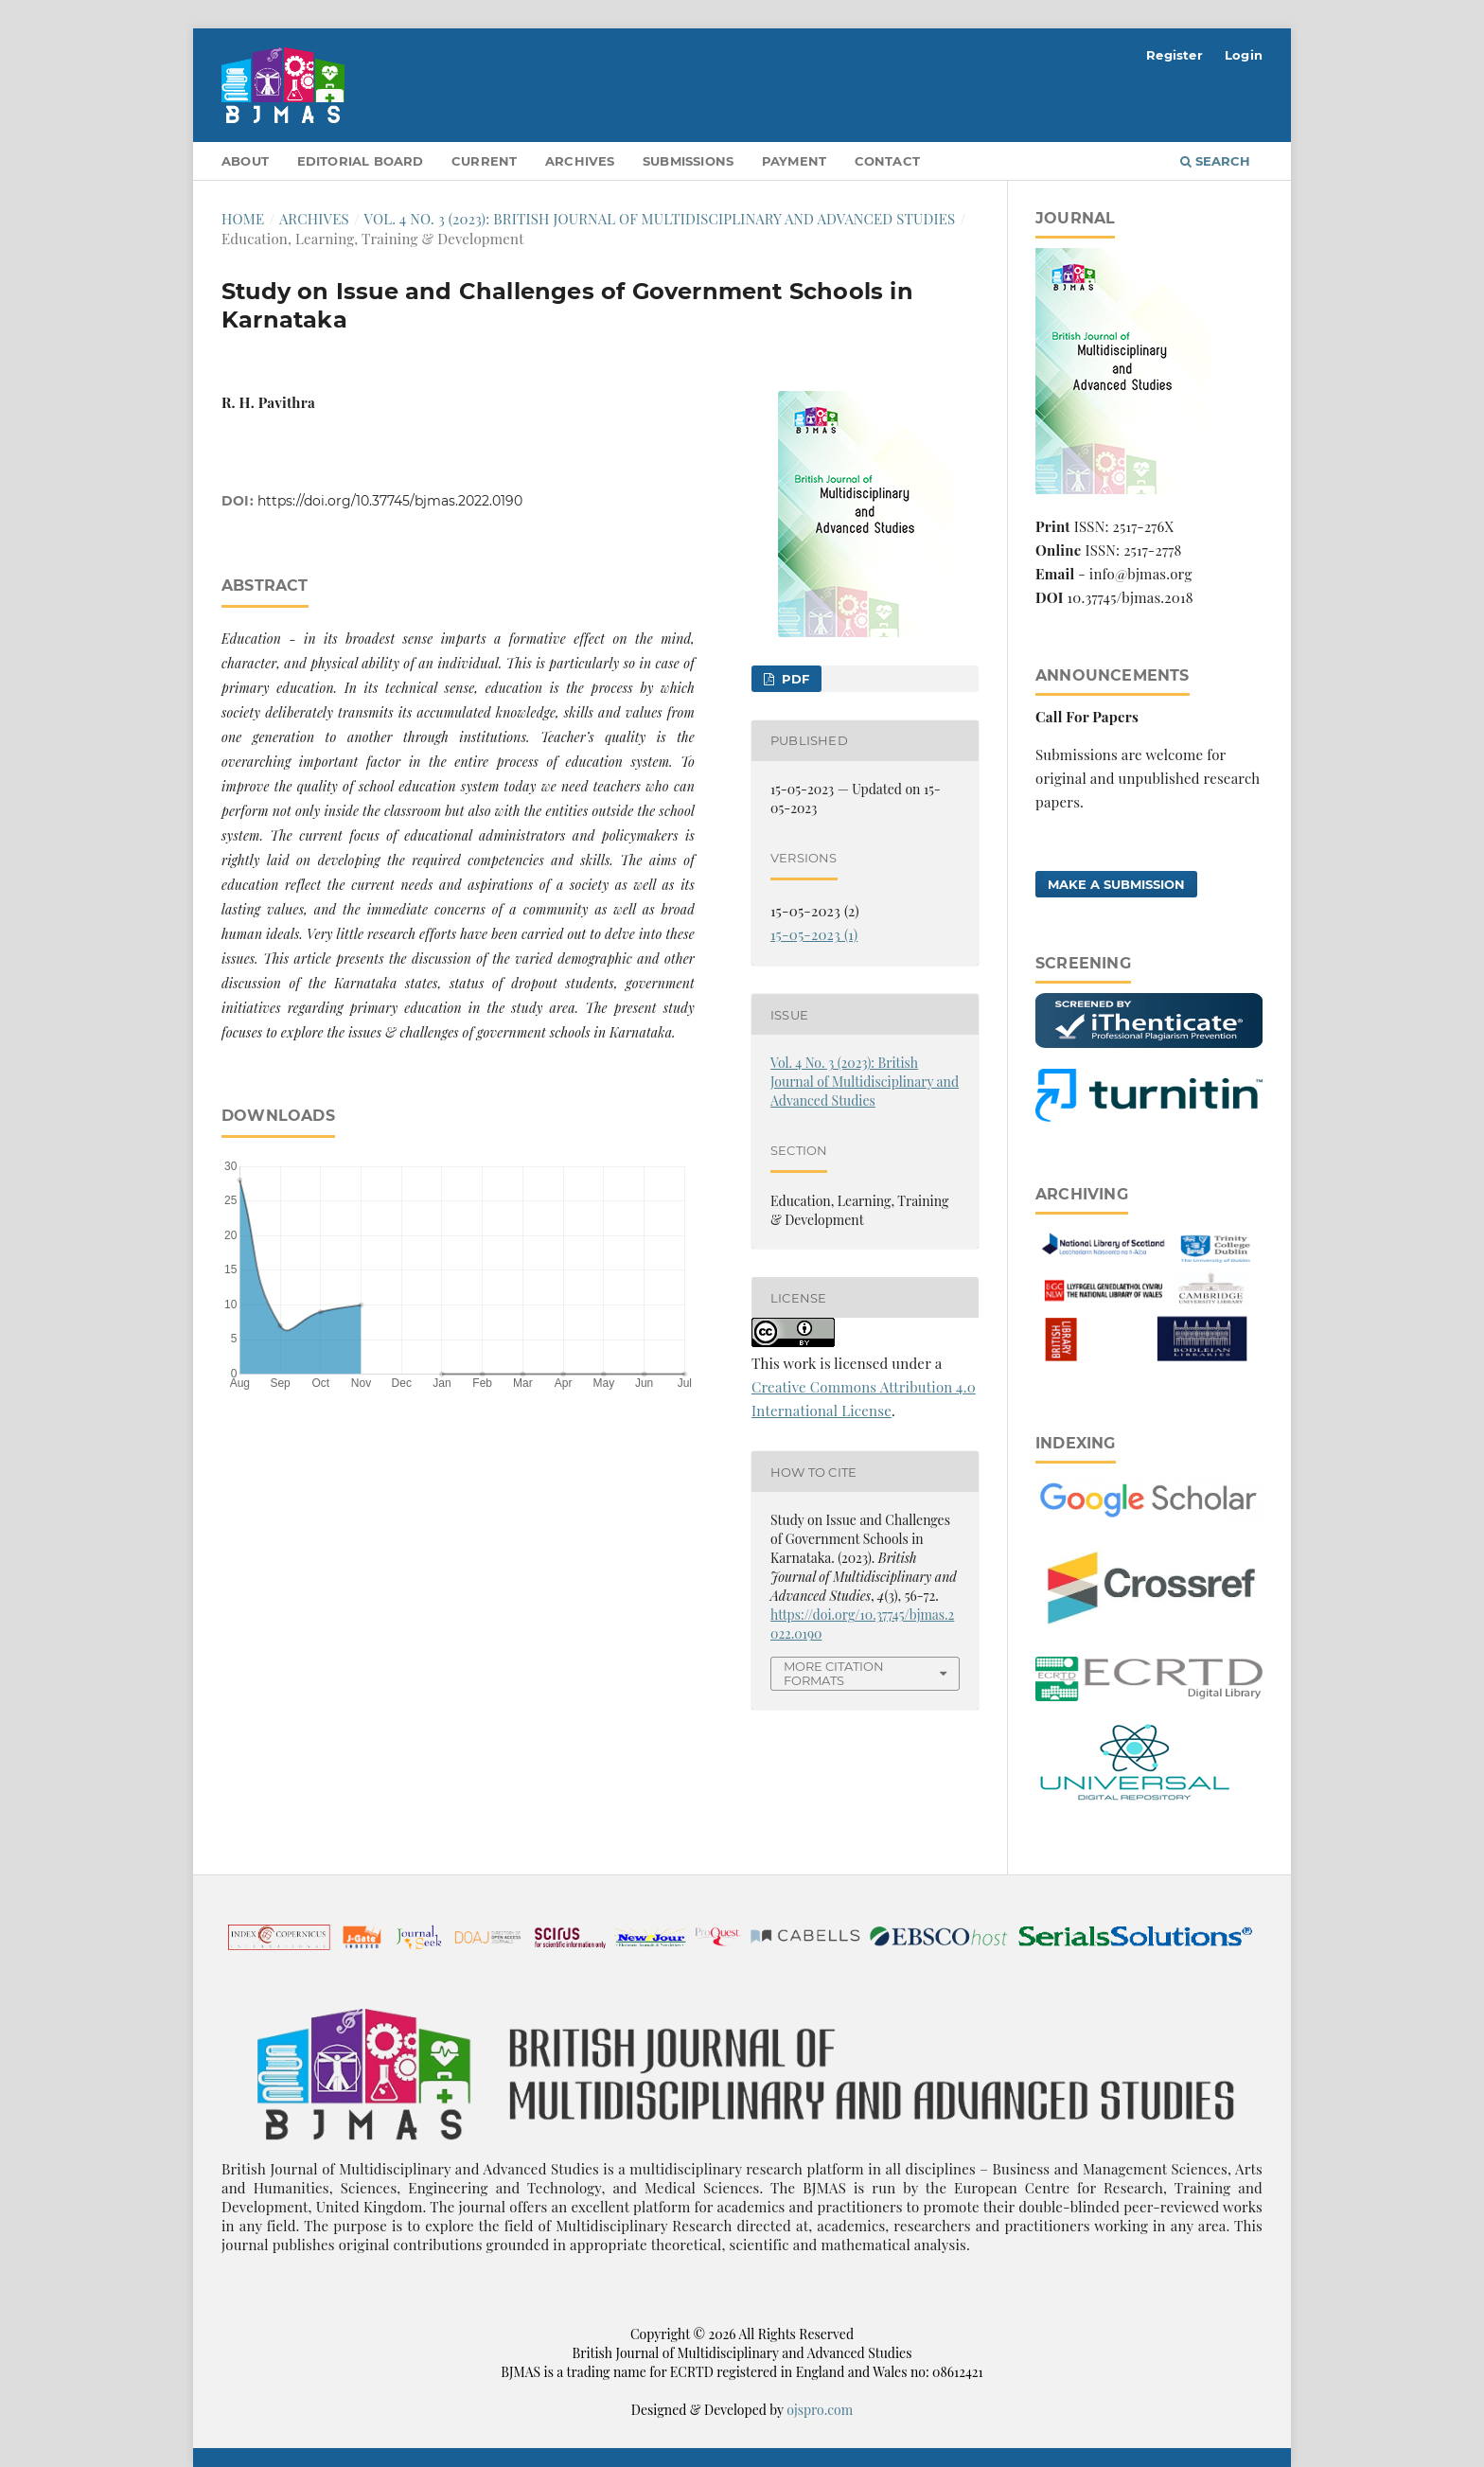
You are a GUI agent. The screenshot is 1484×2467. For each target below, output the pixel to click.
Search (1215, 161)
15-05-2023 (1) (813, 934)
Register (1174, 54)
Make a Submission (1116, 884)
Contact (887, 161)
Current (484, 161)
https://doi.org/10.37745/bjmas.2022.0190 (389, 500)
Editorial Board (360, 161)
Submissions (688, 161)
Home (242, 218)
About (245, 161)
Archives (580, 161)
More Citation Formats (834, 1673)
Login (1244, 54)
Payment (794, 161)
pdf (793, 678)
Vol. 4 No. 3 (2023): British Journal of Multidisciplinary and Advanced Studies (660, 218)
